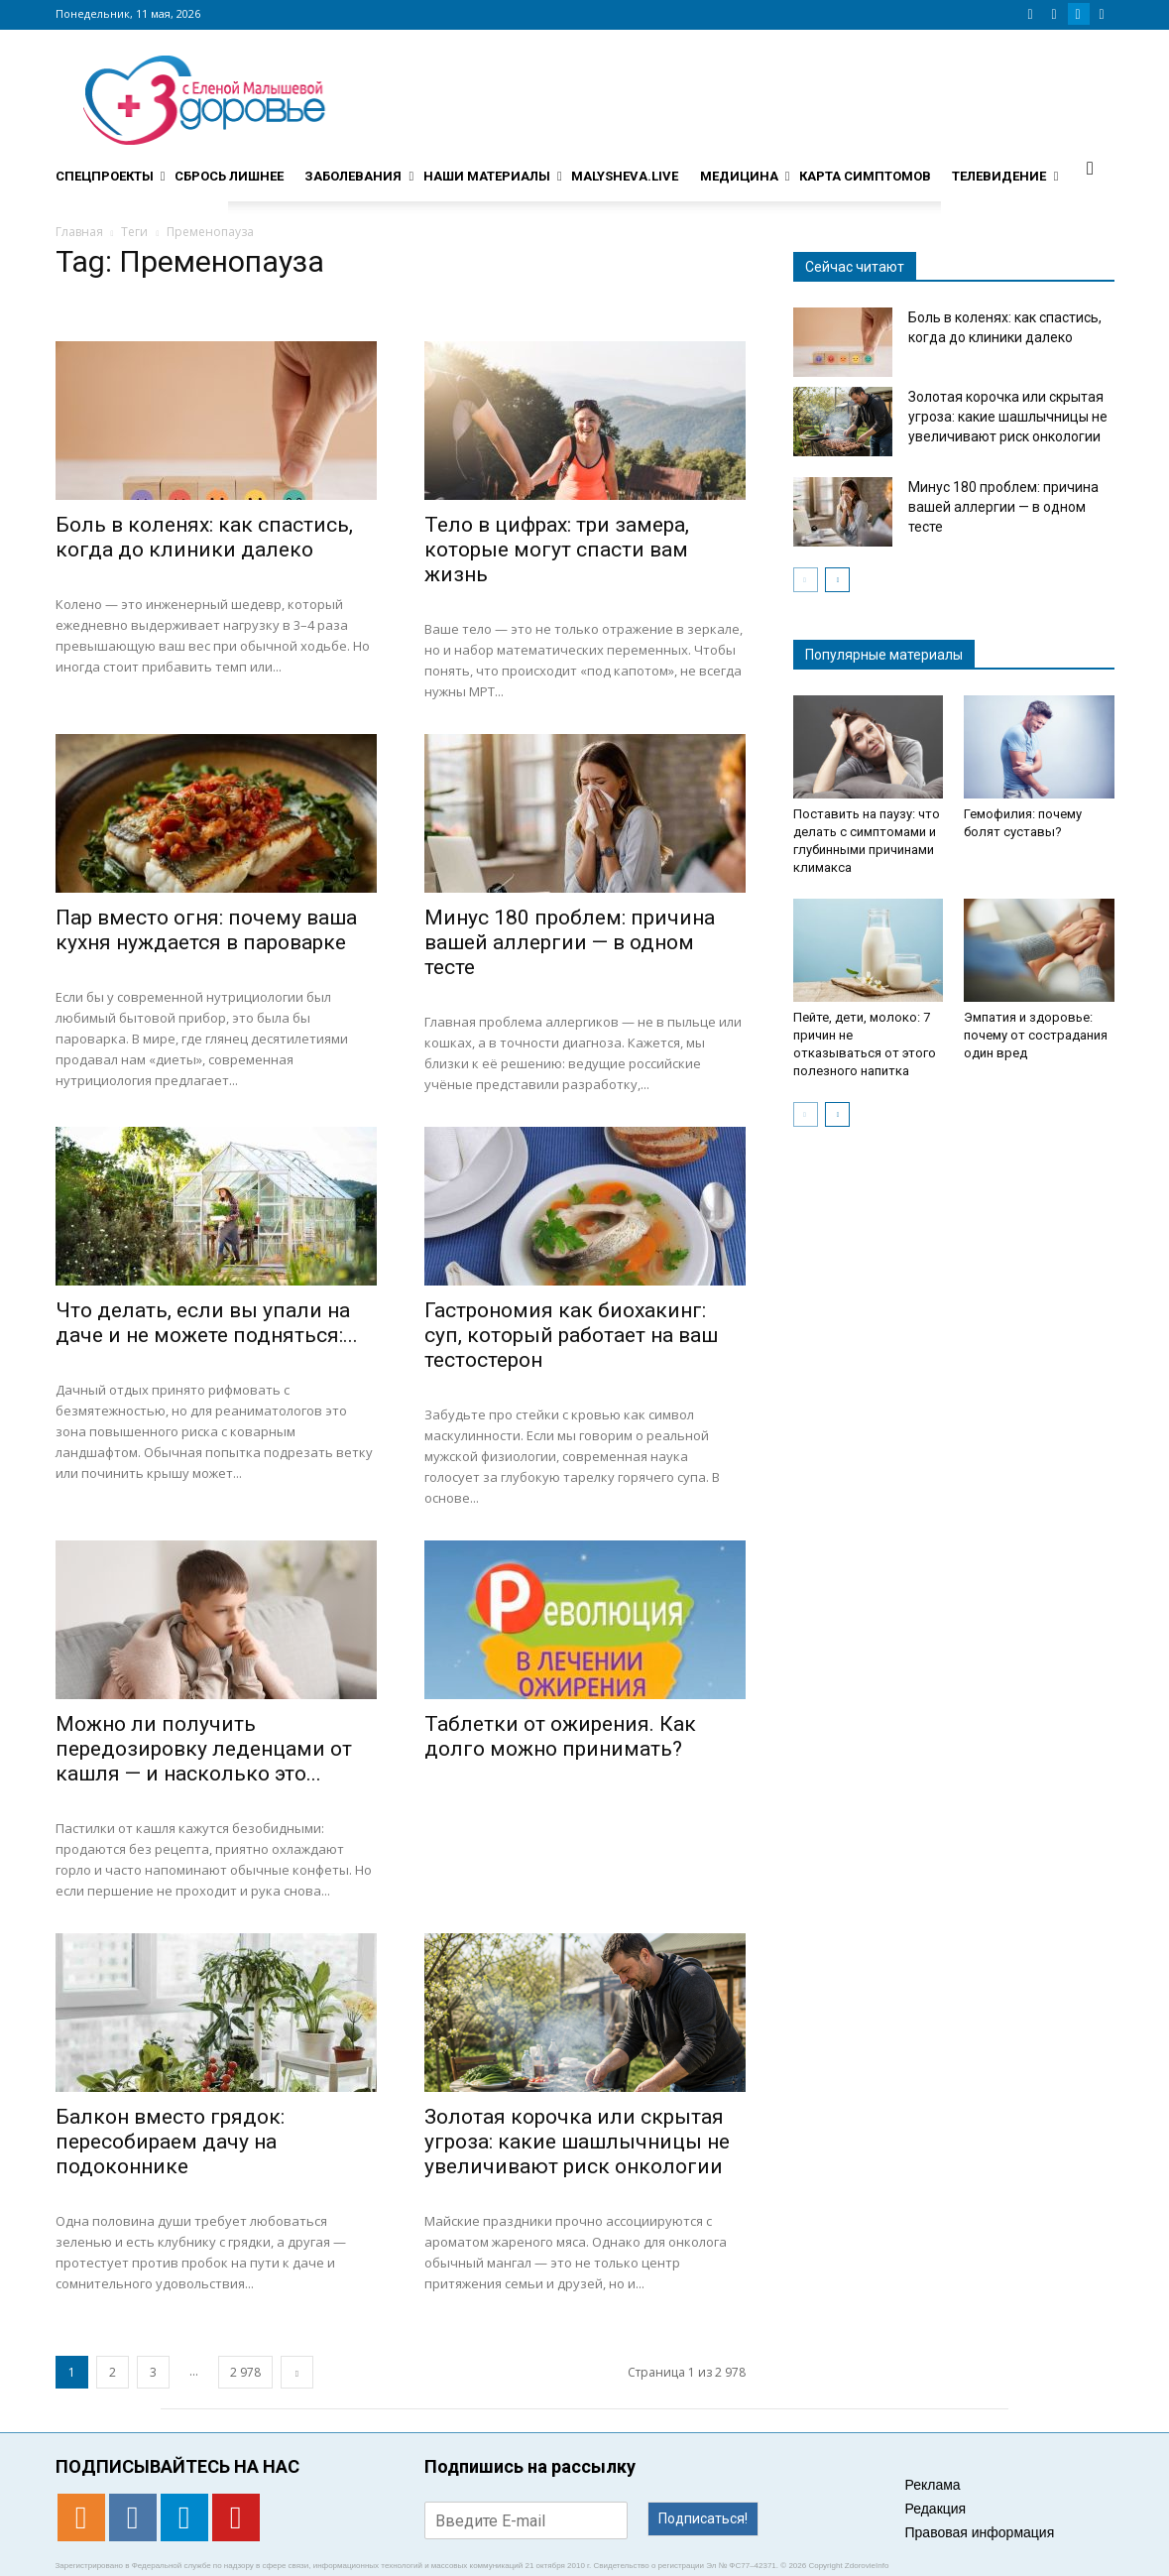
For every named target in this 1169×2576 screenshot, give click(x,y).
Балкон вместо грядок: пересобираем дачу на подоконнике (170, 2141)
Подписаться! (703, 2518)
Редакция (936, 2508)
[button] (1090, 167)
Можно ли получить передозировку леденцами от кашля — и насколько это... (204, 1748)
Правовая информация (980, 2532)
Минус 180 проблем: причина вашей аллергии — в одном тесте (569, 942)
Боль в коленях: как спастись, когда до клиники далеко (204, 537)
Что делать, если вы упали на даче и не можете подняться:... (207, 1322)
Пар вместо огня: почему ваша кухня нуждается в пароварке (206, 930)
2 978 (245, 2372)
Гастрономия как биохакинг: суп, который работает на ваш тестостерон (571, 1335)
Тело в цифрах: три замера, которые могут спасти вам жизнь (556, 549)
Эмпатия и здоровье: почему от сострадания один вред (1036, 1035)
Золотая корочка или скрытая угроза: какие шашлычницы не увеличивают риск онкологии (577, 2141)
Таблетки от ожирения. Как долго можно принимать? (560, 1736)
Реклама (933, 2485)
